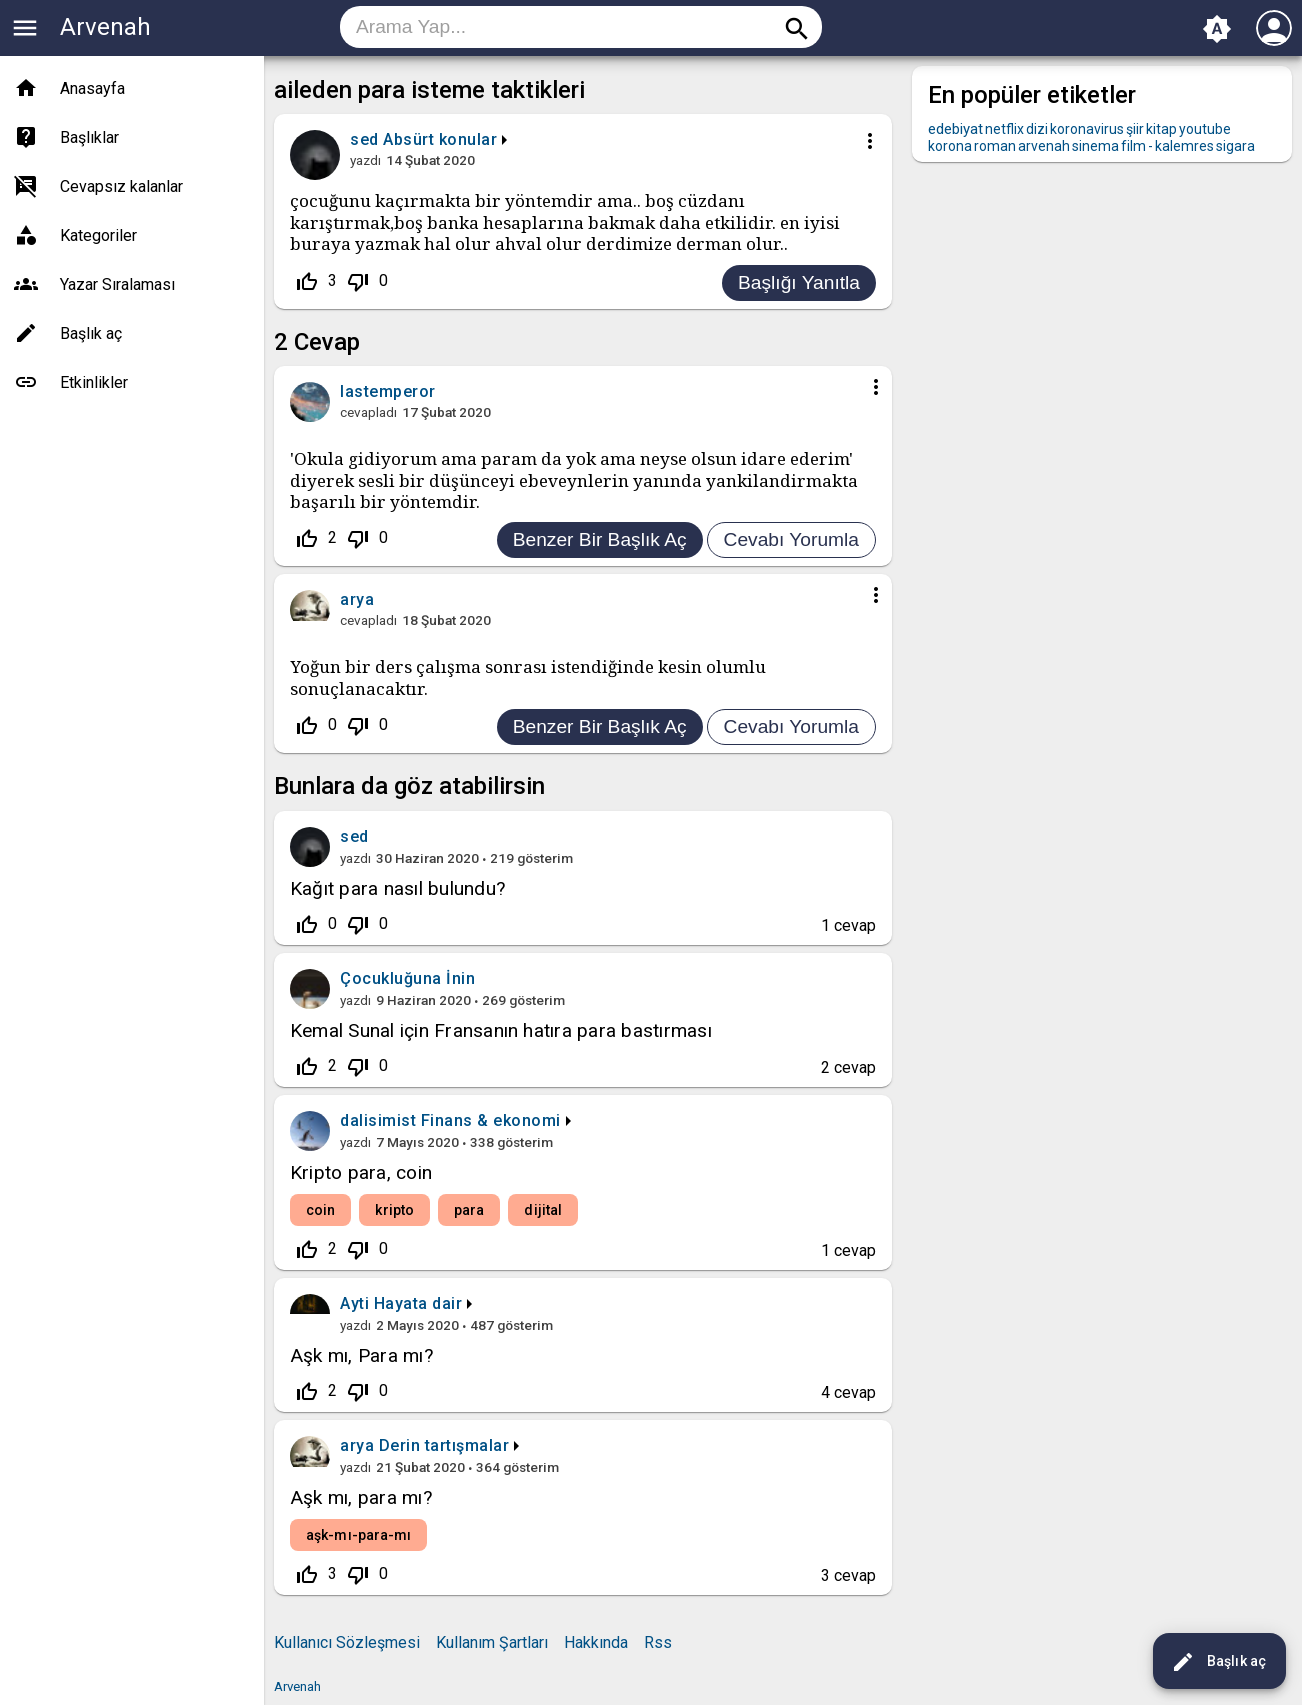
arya (357, 1445)
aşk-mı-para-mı (358, 1535)
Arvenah (105, 27)
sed (354, 836)
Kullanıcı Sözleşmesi (347, 1642)
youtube (1205, 129)
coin (320, 1210)
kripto (394, 1210)
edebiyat (955, 129)
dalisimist (378, 1120)
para (469, 1210)
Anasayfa (92, 88)
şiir (1135, 129)
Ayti (354, 1303)
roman (995, 146)
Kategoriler (98, 235)
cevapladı (368, 412)
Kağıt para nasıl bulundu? (397, 888)
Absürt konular (440, 139)
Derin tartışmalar (444, 1445)
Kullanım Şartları (492, 1642)
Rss (658, 1642)
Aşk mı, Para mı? (361, 1355)
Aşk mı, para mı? (361, 1497)
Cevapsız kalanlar (121, 186)
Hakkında (596, 1642)
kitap (1161, 129)
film (1133, 146)
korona (950, 146)
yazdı (365, 160)
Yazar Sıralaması (117, 284)
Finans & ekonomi (491, 1120)
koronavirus (1087, 129)
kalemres (1184, 146)
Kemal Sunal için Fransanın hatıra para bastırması (501, 1030)
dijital (543, 1210)
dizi (1037, 129)
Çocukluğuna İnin (407, 978)
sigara (1235, 146)
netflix (1004, 129)
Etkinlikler (94, 382)
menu (25, 28)
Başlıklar (89, 137)
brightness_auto (1217, 29)
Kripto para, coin (361, 1172)
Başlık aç (1218, 1662)
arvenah (1044, 146)
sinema (1095, 146)
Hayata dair (418, 1303)
